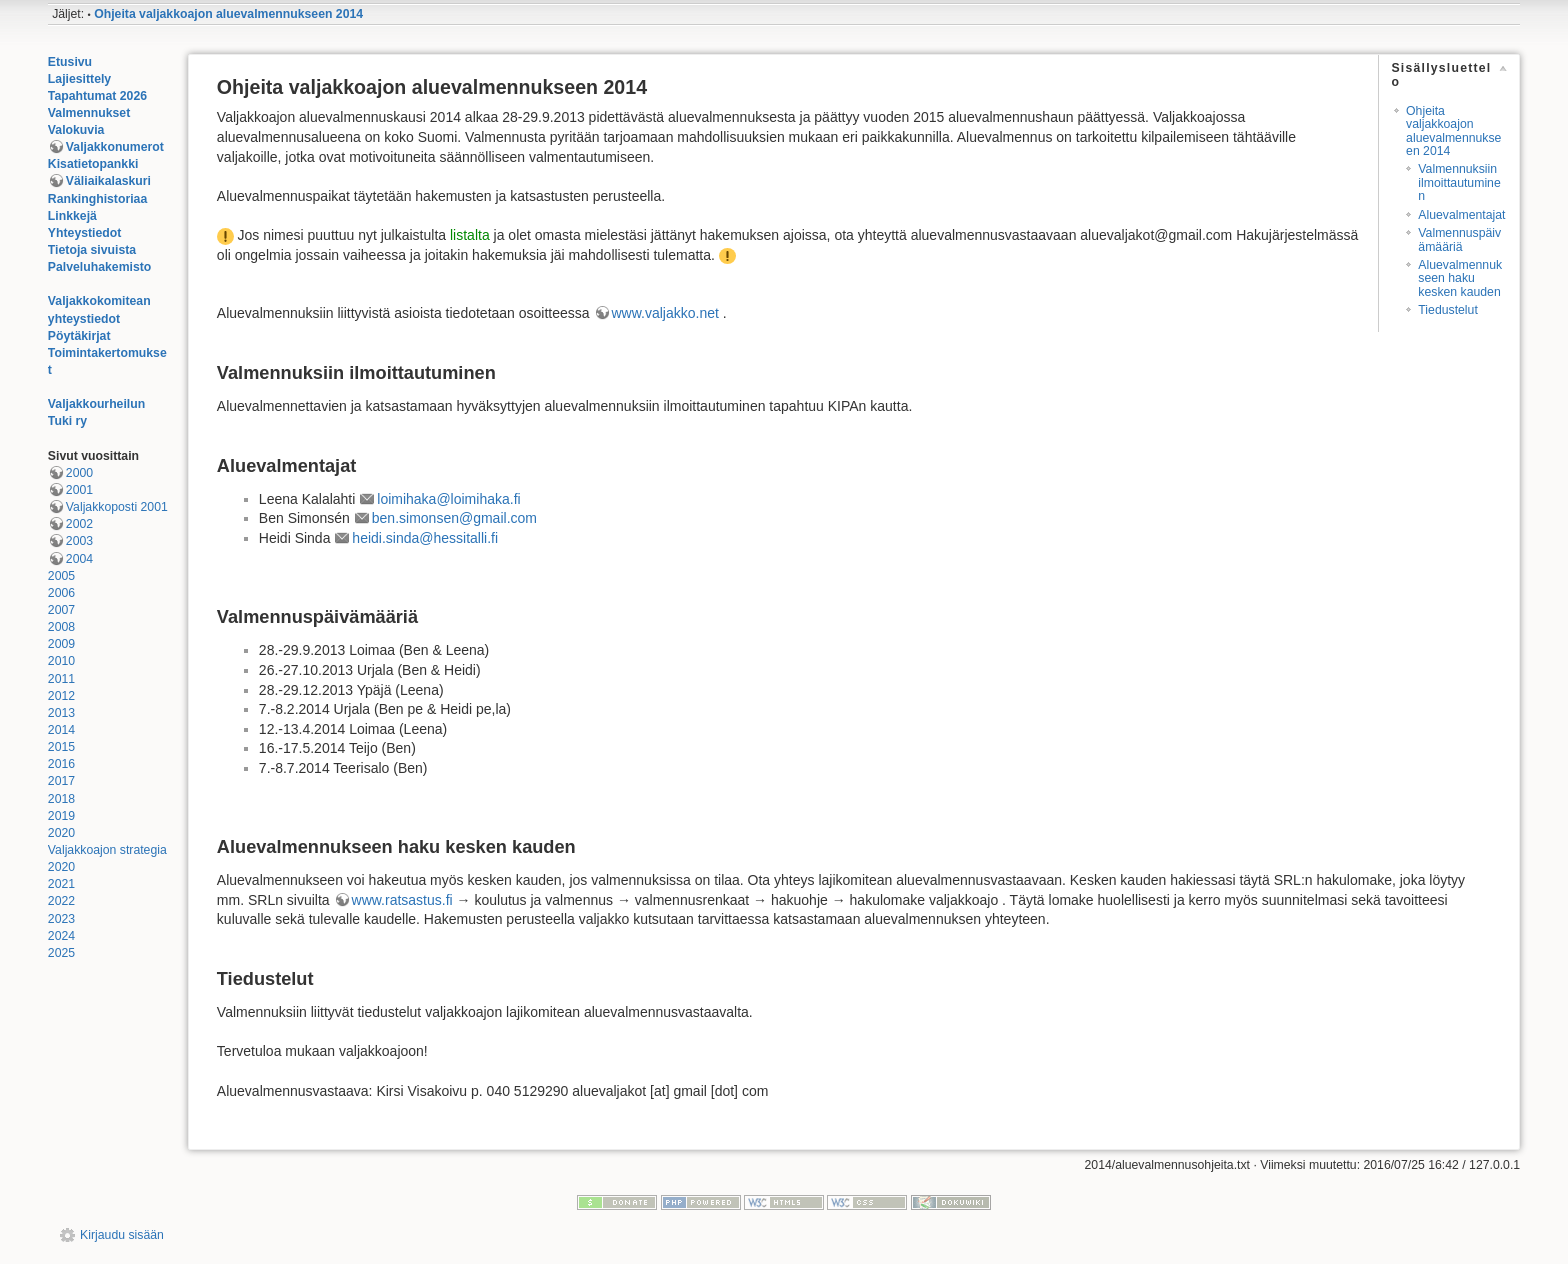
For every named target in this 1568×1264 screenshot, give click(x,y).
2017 (61, 781)
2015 (61, 747)
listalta (470, 235)
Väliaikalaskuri (108, 181)
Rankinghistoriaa (97, 199)
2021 (61, 884)
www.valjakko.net (665, 313)
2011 (61, 679)
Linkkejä (72, 216)
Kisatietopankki (93, 164)
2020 (61, 833)
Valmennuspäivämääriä (1459, 239)
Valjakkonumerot (115, 147)
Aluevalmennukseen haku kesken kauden (1460, 278)
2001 (79, 490)
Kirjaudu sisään (122, 1235)
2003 (79, 541)
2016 (61, 764)
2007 (61, 610)
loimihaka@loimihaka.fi (448, 499)
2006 (61, 593)
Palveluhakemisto (100, 267)
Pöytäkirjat (79, 336)
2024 (61, 936)
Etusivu (70, 62)
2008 (61, 627)
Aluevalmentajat (1461, 215)
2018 (61, 799)
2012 (61, 696)
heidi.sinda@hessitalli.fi (425, 538)
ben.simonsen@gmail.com (454, 518)
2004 (79, 559)
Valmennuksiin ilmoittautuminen (1459, 182)
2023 (61, 919)
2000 (79, 473)
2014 (61, 730)
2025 (61, 953)
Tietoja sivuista (92, 250)
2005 (61, 576)
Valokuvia (76, 130)
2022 (61, 901)
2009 (61, 644)
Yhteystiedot (85, 233)
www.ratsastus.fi (402, 900)
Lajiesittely (79, 79)
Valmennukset (89, 113)
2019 (61, 816)
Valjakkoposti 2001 (117, 507)
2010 (61, 661)
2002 (79, 524)
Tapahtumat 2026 (97, 96)
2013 (61, 713)
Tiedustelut (1447, 310)
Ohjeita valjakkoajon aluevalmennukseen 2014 (228, 14)
